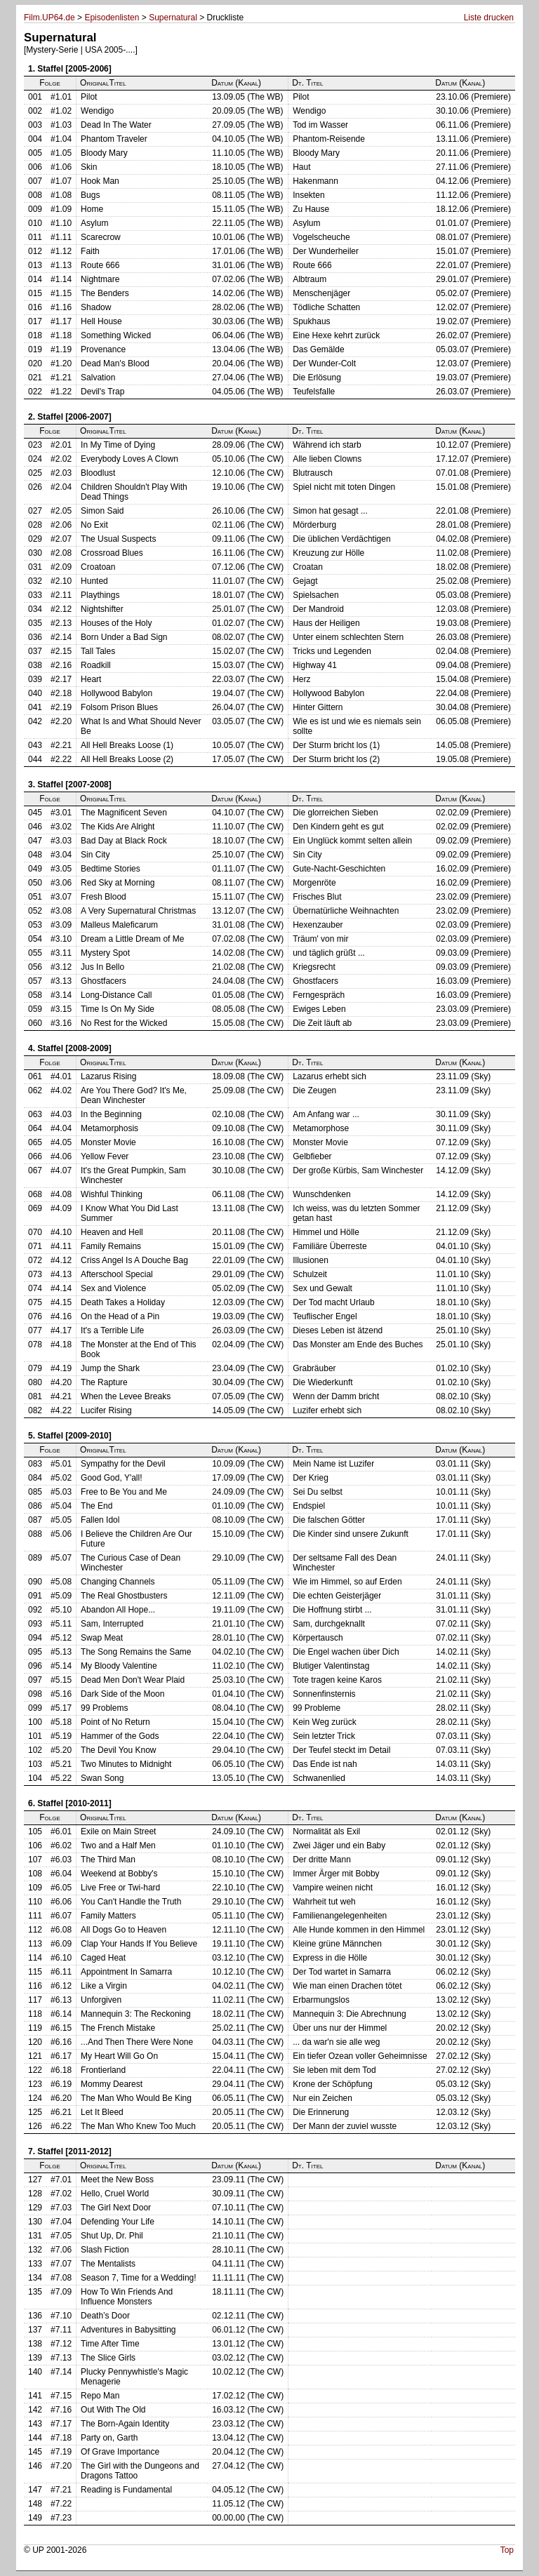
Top (507, 2550)
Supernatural (173, 17)
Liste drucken (489, 17)
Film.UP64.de (49, 17)
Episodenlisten (111, 17)
